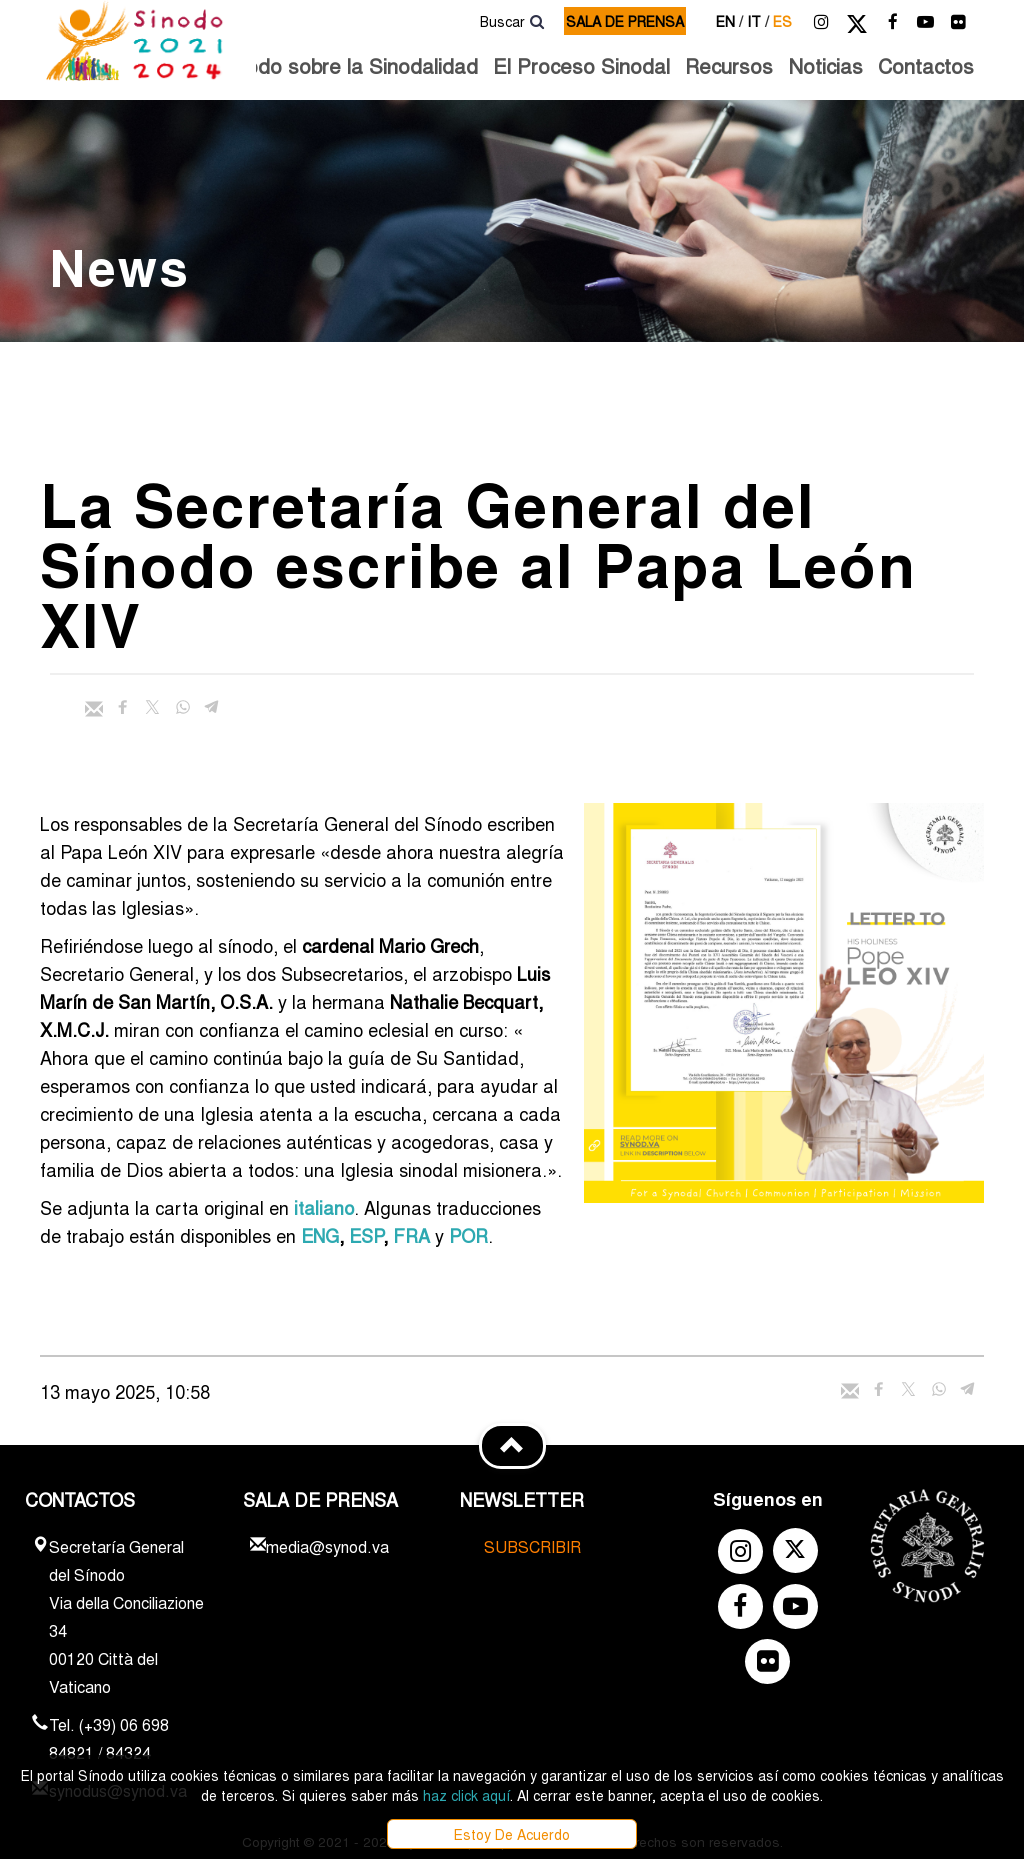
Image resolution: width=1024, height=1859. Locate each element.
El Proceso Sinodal (581, 65)
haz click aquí (466, 1795)
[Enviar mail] (94, 709)
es (782, 21)
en (729, 21)
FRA (411, 1235)
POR (468, 1235)
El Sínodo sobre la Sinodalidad (334, 65)
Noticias (825, 65)
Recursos (729, 65)
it (758, 21)
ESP (366, 1235)
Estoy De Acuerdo (512, 1834)
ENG (320, 1235)
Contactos (926, 65)
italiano (324, 1207)
